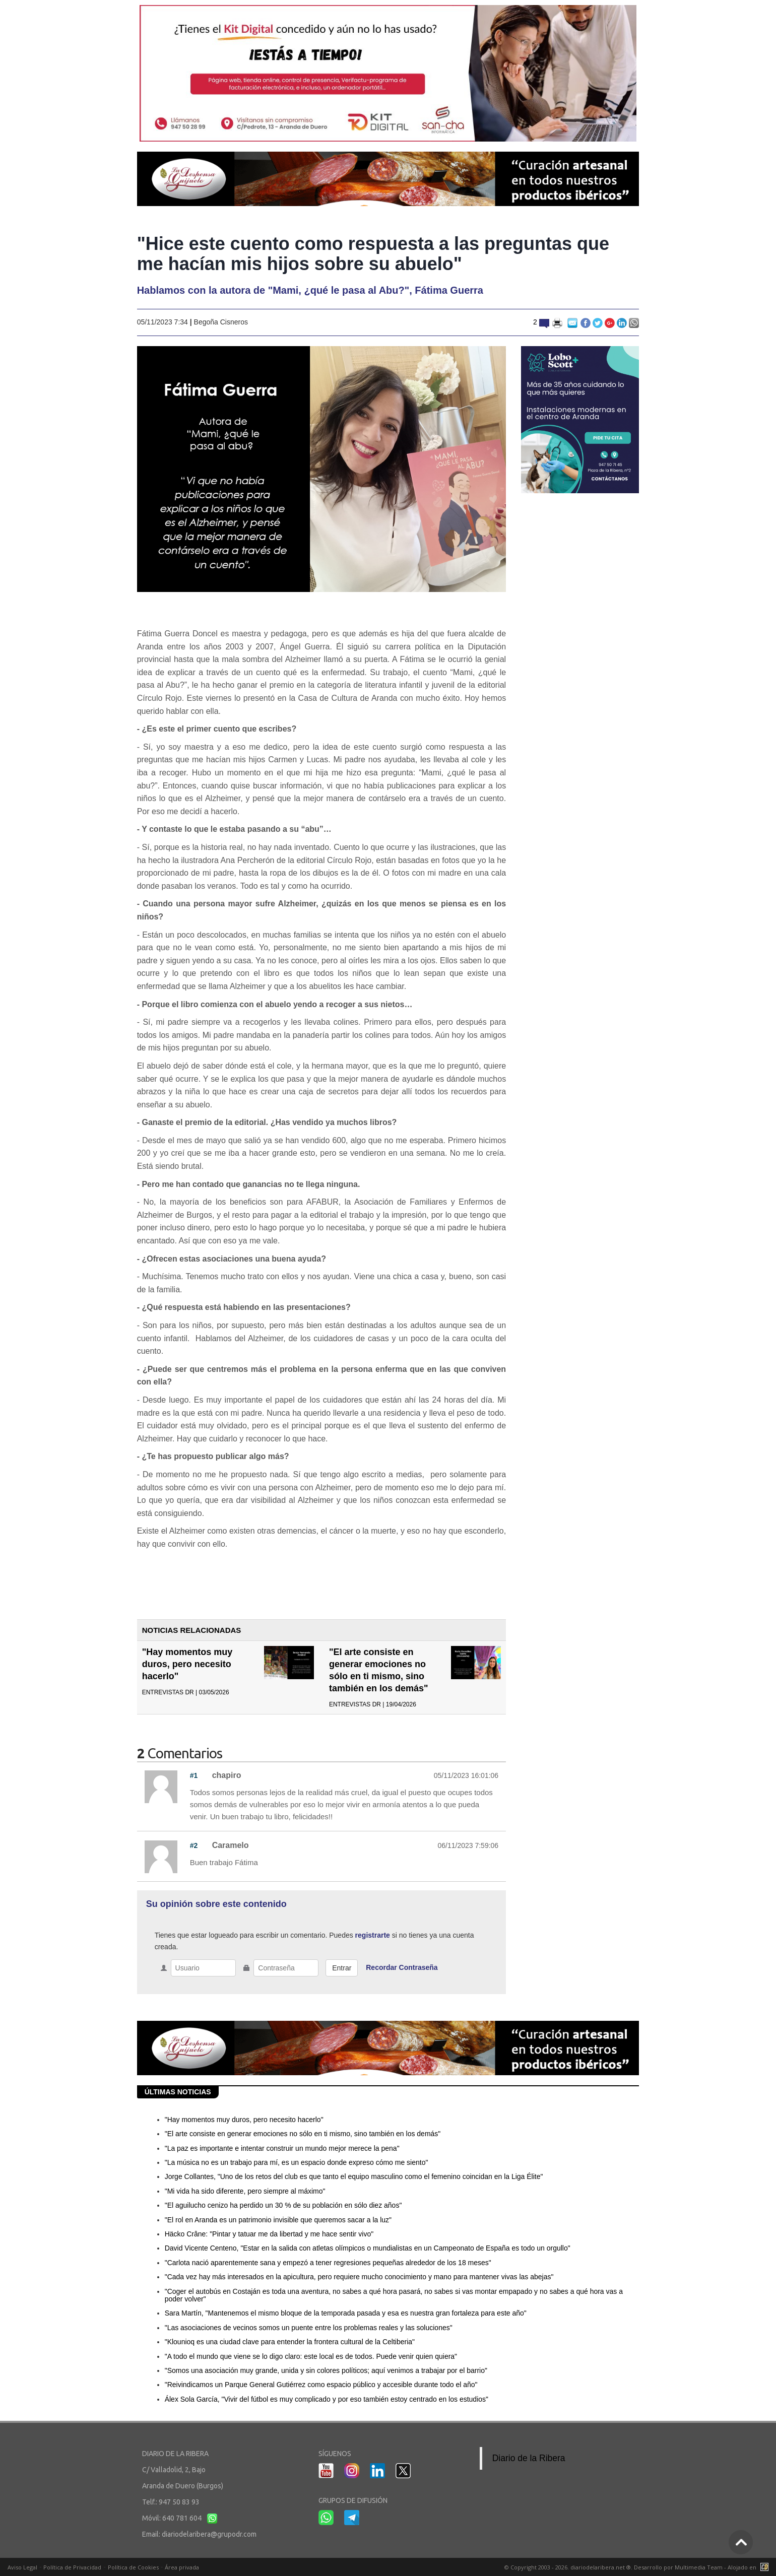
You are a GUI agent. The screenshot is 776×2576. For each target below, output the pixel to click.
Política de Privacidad (72, 2567)
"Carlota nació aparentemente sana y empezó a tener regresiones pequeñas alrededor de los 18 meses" (328, 2263)
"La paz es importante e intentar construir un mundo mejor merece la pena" (282, 2148)
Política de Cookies (133, 2567)
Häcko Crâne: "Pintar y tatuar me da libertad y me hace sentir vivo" (269, 2234)
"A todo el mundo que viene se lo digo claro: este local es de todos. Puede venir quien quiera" (311, 2356)
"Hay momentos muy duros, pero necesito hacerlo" (187, 1664)
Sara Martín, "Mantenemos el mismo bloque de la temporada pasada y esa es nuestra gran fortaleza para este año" (346, 2313)
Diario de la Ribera (528, 2458)
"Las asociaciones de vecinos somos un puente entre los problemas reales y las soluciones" (308, 2328)
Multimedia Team (699, 2567)
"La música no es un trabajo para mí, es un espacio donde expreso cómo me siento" (296, 2162)
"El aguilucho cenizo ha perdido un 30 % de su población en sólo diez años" (283, 2205)
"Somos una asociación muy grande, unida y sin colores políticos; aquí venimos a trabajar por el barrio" (326, 2370)
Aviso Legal (22, 2567)
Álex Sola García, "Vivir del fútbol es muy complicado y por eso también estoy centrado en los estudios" (326, 2399)
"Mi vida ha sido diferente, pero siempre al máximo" (245, 2191)
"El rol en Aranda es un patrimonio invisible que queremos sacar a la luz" (278, 2220)
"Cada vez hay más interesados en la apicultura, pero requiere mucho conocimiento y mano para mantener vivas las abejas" (359, 2277)
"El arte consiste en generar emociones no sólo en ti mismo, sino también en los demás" (303, 2134)
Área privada (182, 2567)
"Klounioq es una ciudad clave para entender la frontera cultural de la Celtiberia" (290, 2342)
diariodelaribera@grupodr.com (209, 2534)
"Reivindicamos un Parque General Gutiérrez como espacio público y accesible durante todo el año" (321, 2385)
